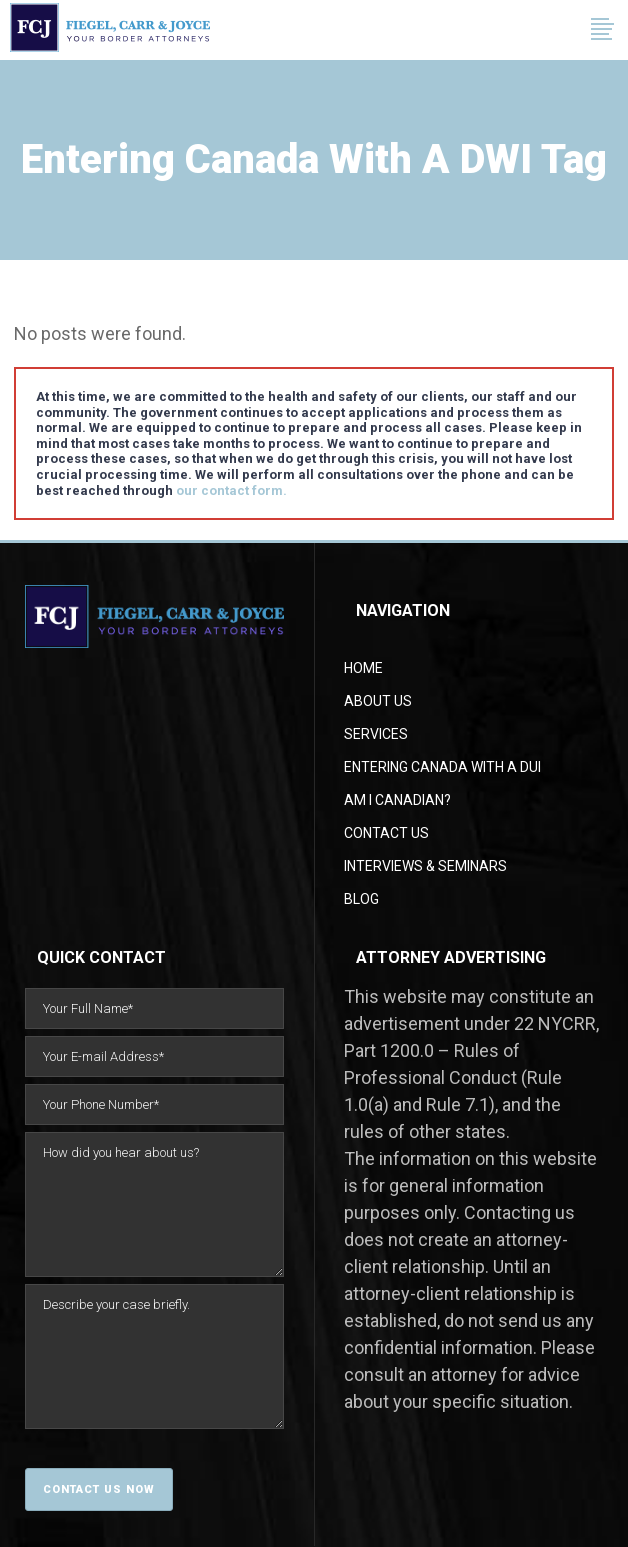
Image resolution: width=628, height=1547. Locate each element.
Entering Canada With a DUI (442, 767)
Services (376, 734)
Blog (361, 899)
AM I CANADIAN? (397, 800)
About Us (378, 701)
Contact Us (386, 833)
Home (363, 668)
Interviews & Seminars (425, 866)
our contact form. (231, 490)
